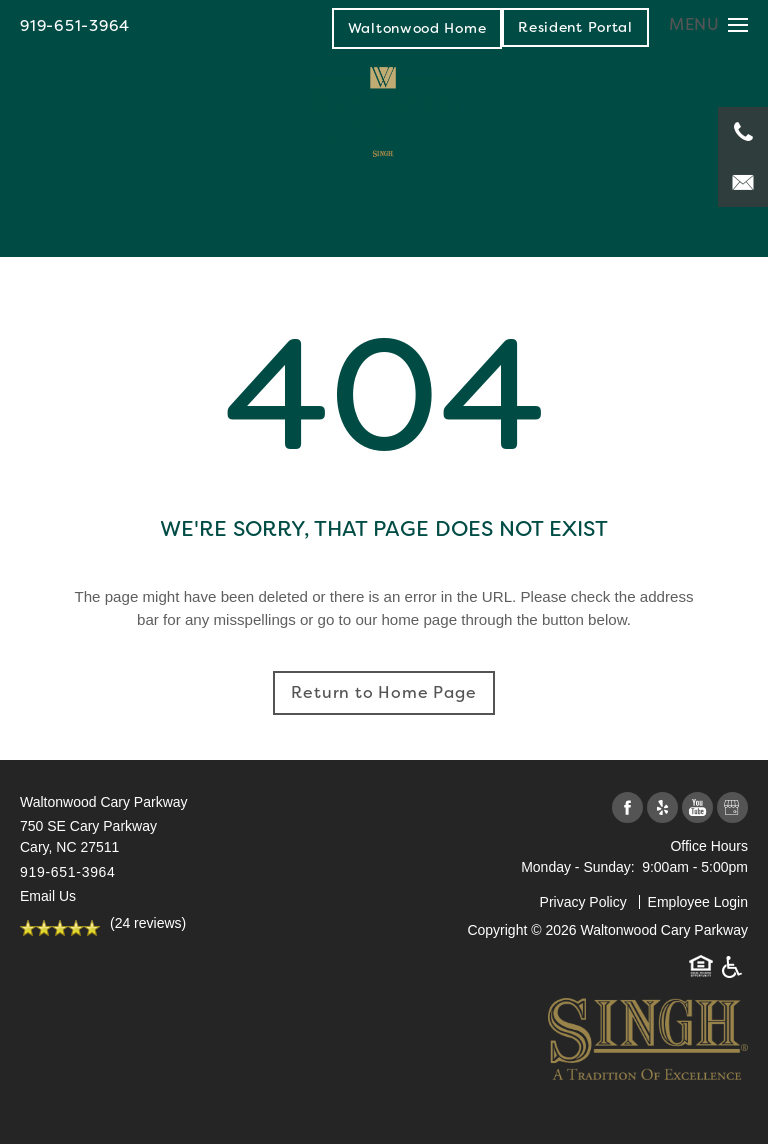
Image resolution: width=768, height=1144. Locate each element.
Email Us (48, 896)
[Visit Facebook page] (627, 808)
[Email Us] (743, 182)
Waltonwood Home (417, 28)
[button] (575, 27)
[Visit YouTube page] (697, 808)
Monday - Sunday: (578, 867)
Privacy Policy (583, 902)
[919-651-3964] (743, 132)
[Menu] (708, 24)
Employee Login (698, 902)
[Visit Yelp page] (662, 808)
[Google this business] (732, 808)
